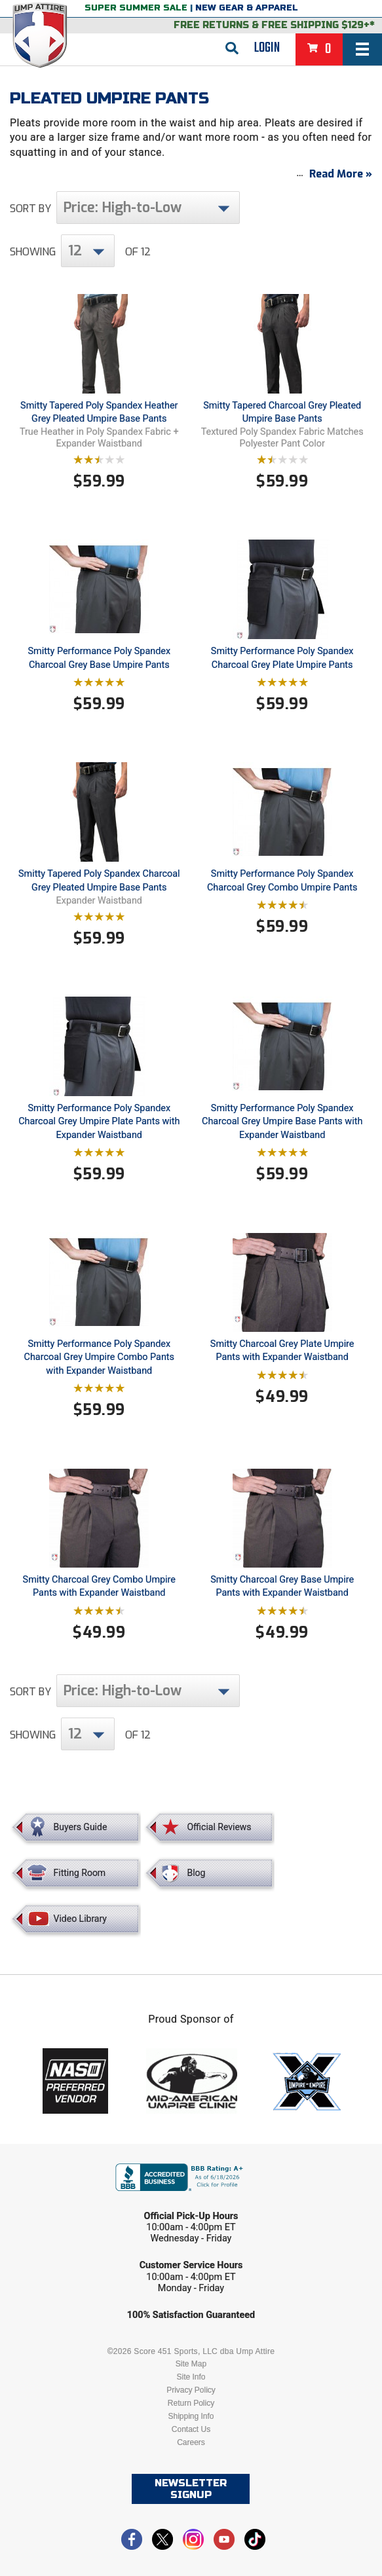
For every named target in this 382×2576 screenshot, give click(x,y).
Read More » (340, 174)
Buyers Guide (80, 1827)
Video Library (80, 1919)
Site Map (191, 2363)
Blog (196, 1873)
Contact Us (191, 2429)
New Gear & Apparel (246, 8)
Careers (191, 2442)
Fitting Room (80, 1873)
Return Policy (191, 2403)
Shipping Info (191, 2416)
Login (267, 48)
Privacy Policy (191, 2390)
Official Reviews (219, 1827)
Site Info (190, 2377)
